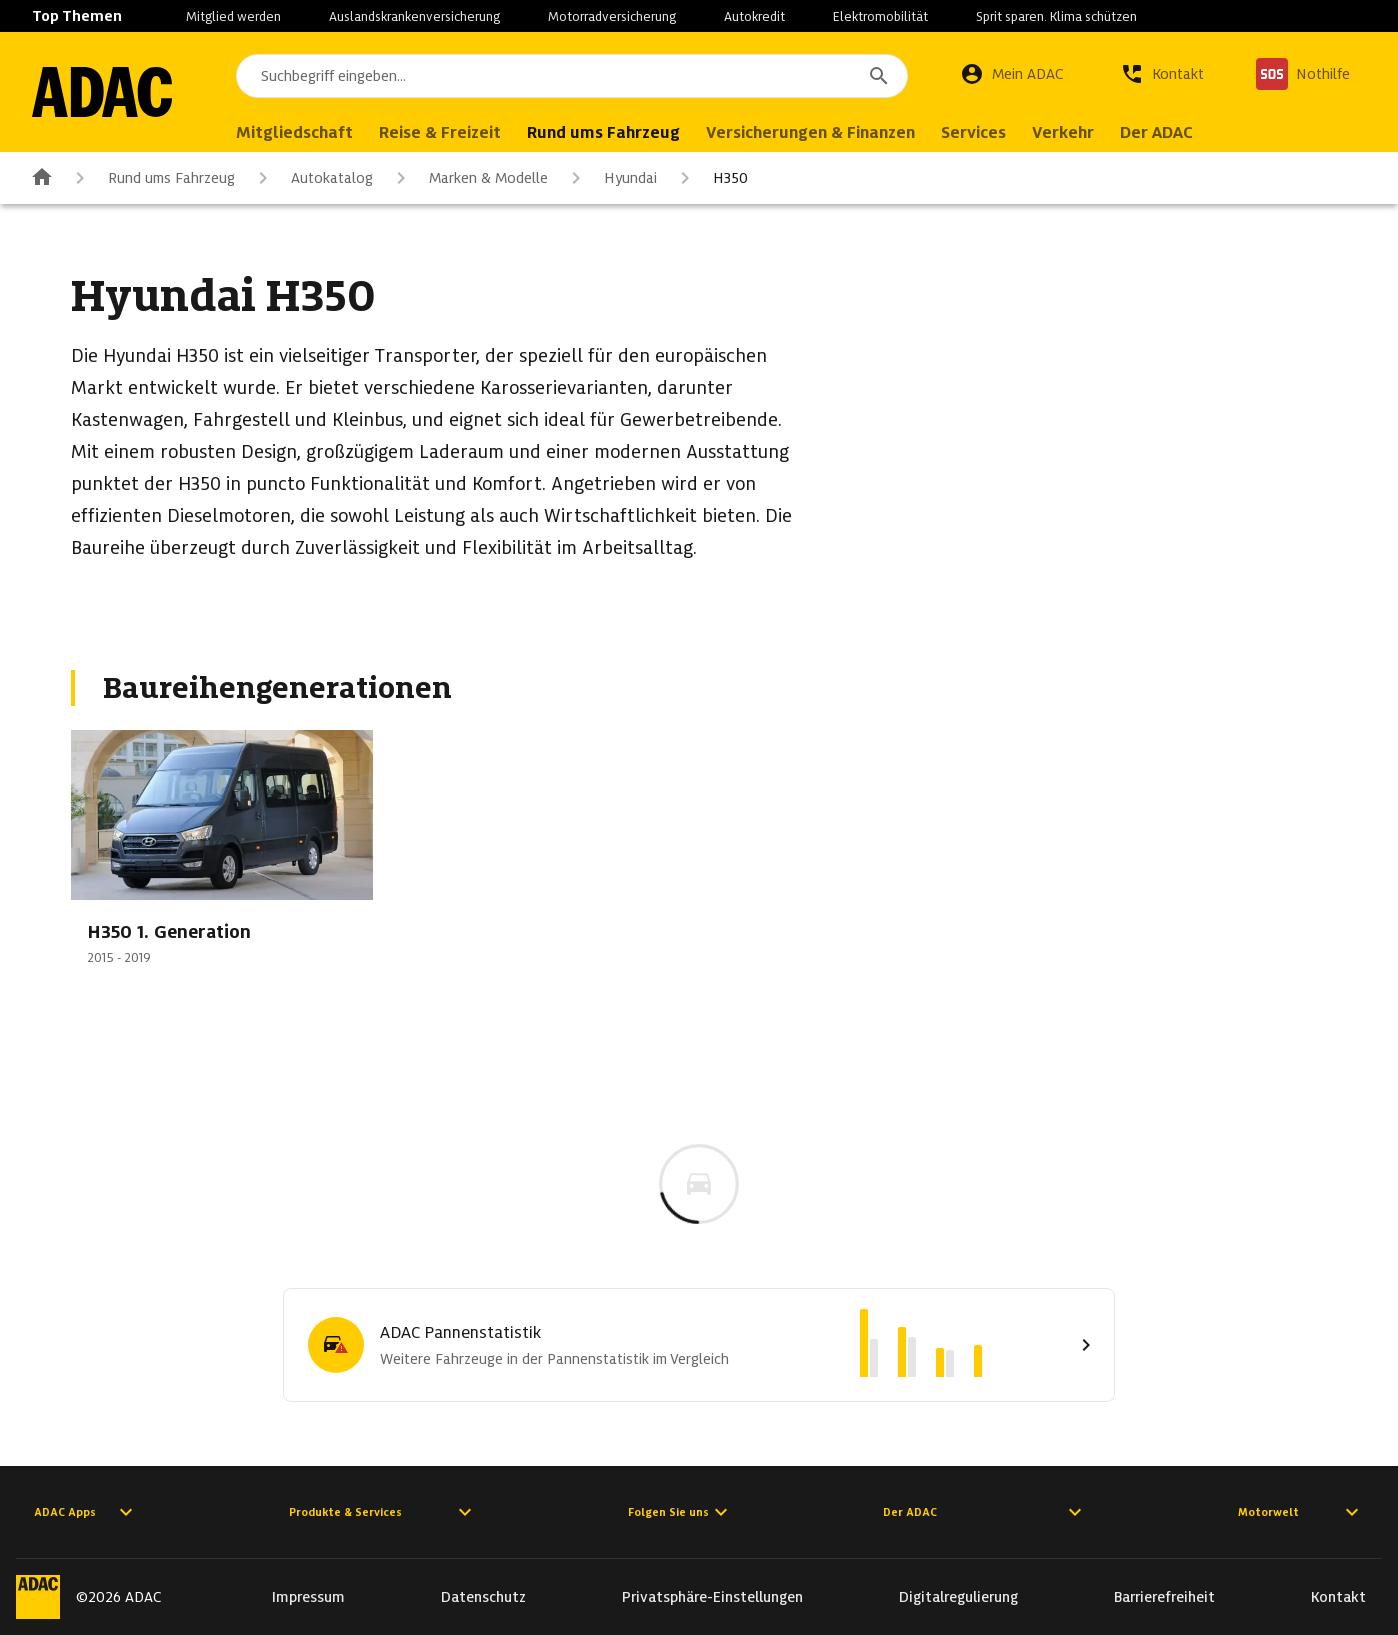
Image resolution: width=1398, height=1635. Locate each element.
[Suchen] (879, 76)
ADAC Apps (86, 1512)
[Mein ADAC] (1012, 74)
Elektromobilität (880, 16)
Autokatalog (312, 178)
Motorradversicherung (612, 16)
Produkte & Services (383, 1512)
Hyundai (610, 178)
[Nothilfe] (1303, 74)
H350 (710, 178)
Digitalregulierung (958, 1597)
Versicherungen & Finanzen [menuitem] (810, 132)
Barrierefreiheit (1164, 1597)
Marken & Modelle (468, 178)
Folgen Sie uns (680, 1512)
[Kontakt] (1162, 74)
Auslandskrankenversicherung (414, 16)
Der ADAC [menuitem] (1156, 132)
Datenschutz (483, 1597)
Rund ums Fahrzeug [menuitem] (603, 132)
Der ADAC (985, 1512)
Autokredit (754, 16)
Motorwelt (1301, 1512)
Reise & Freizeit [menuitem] (440, 132)
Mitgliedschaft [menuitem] (294, 132)
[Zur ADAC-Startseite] (102, 92)
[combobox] (572, 76)
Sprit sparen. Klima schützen (1056, 16)
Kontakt (1338, 1597)
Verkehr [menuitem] (1063, 132)
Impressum (308, 1597)
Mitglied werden (233, 16)
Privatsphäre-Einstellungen (712, 1597)
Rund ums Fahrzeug (151, 178)
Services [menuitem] (973, 132)
